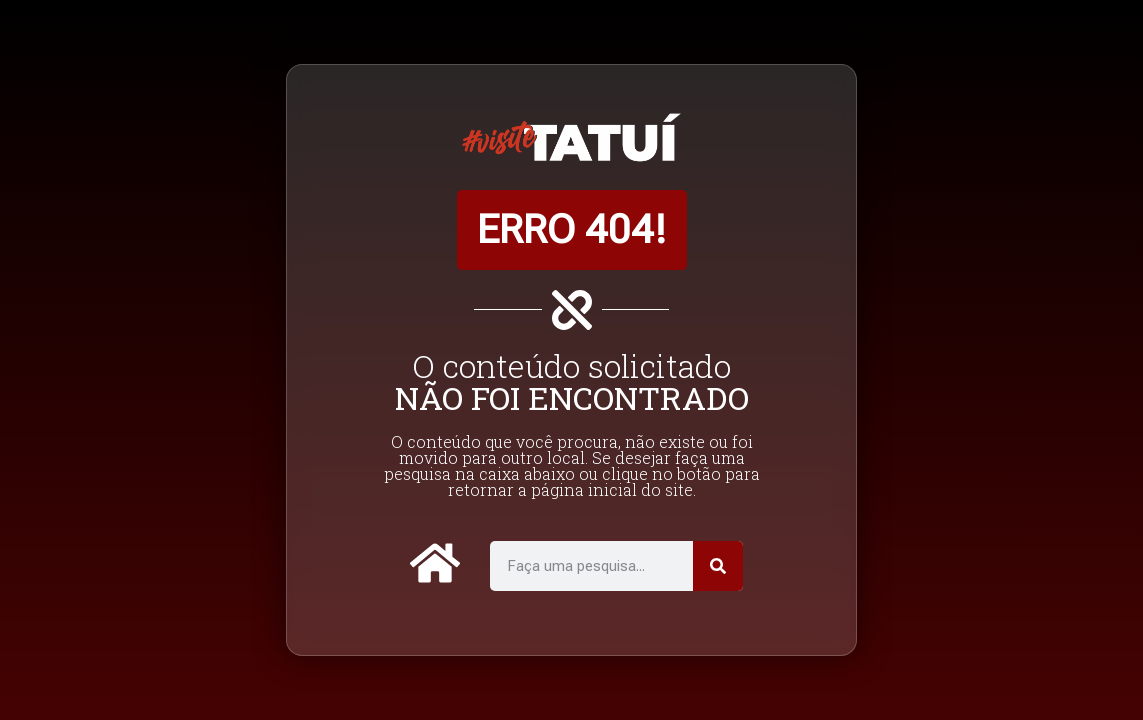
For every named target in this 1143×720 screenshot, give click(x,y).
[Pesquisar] (718, 566)
